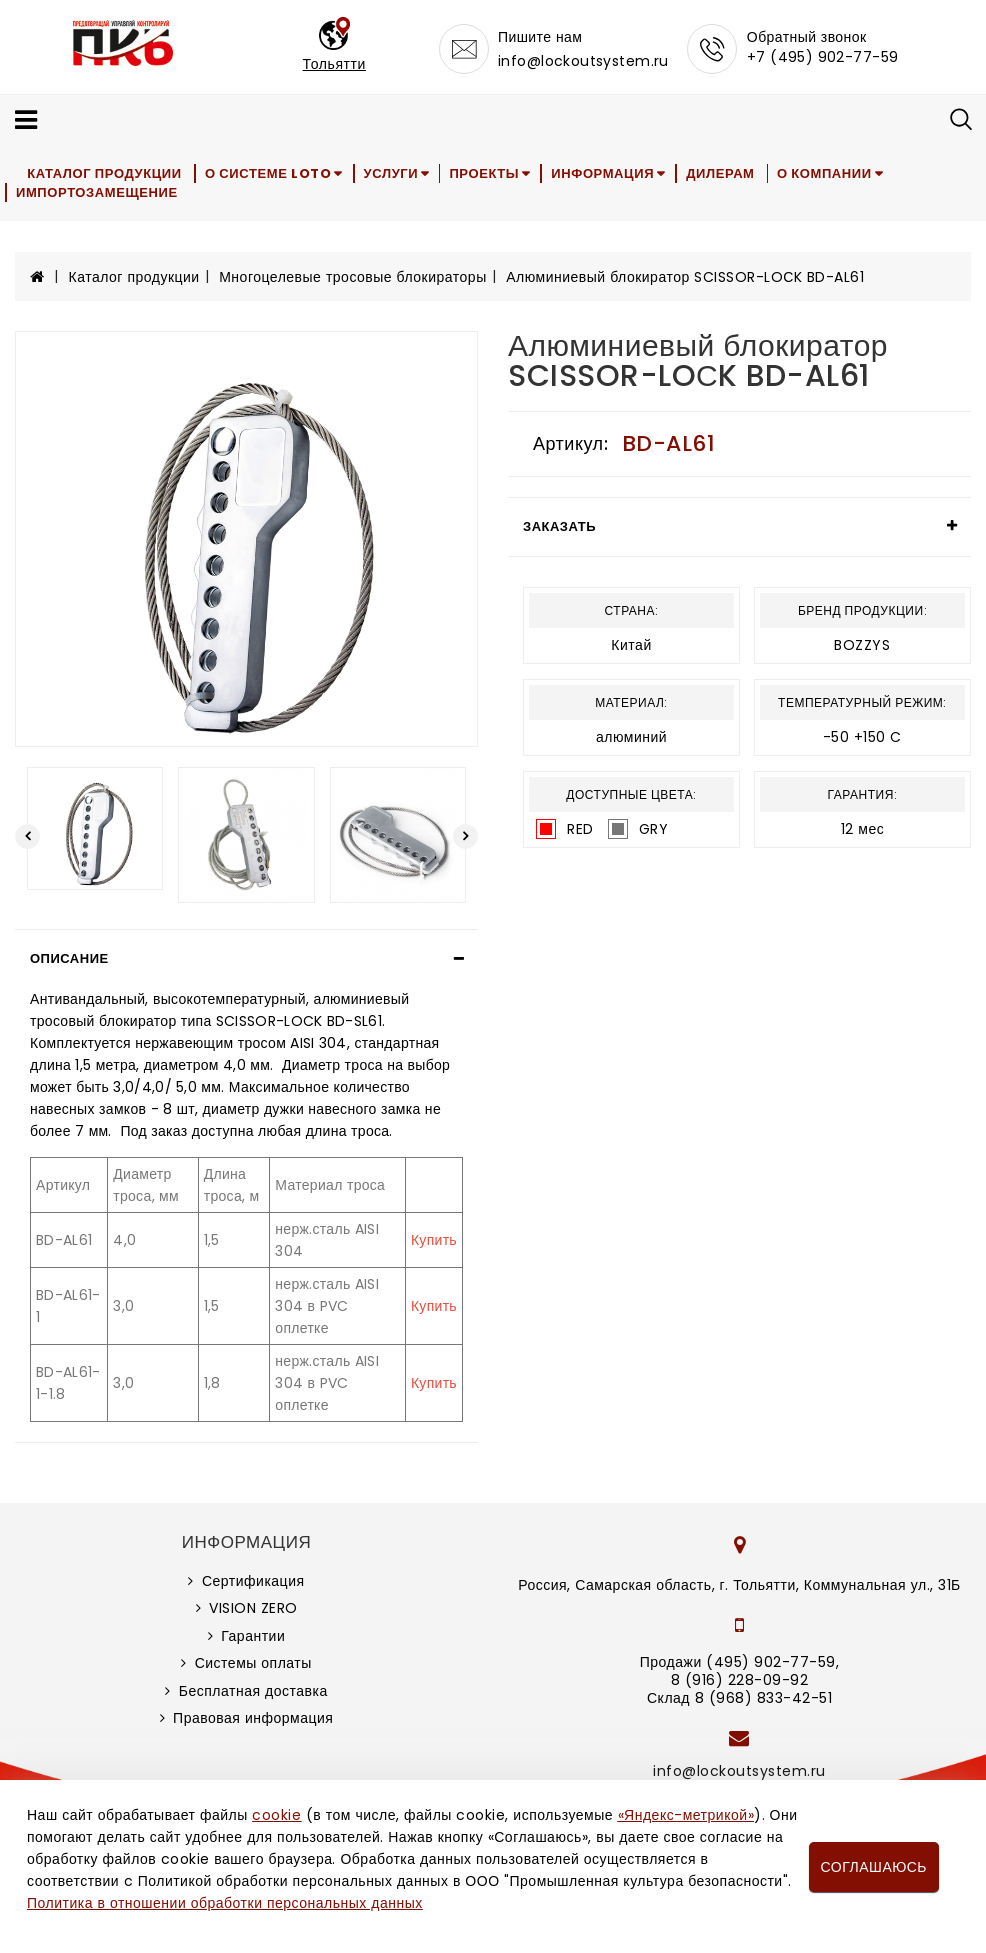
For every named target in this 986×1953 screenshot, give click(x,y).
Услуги (399, 173)
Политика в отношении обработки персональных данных (225, 1903)
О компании (847, 173)
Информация (619, 173)
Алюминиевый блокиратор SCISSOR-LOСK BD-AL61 (685, 277)
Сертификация (253, 1581)
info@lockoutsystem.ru (583, 61)
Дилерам (740, 173)
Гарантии (253, 1636)
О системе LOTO (273, 173)
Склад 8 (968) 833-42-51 (739, 1698)
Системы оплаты (253, 1663)
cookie (276, 1815)
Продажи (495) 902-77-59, (739, 1662)
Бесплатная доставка (253, 1691)
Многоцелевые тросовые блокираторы (353, 277)
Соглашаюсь (874, 1867)
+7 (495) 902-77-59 (823, 57)
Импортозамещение (98, 192)
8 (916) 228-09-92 (740, 1680)
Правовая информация (253, 1718)
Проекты (498, 173)
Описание (69, 958)
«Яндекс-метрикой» (686, 1815)
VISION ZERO (253, 1608)
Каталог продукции (107, 173)
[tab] (246, 959)
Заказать (559, 526)
